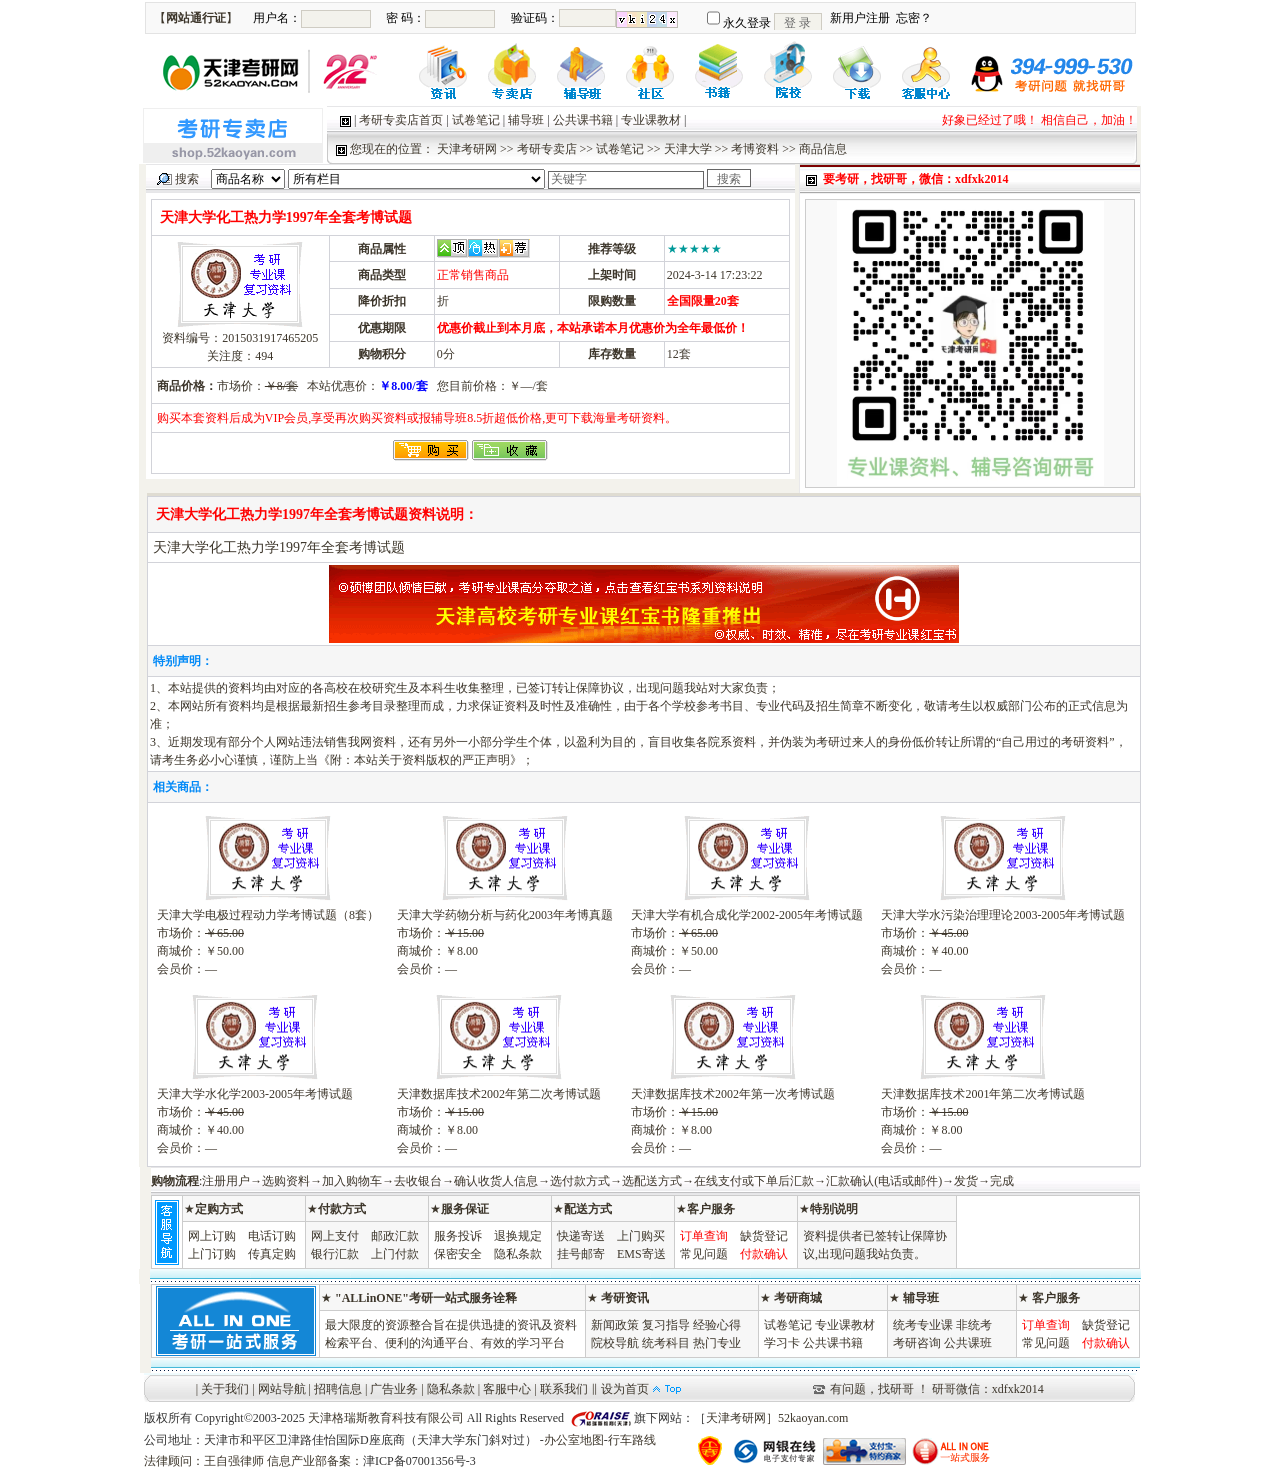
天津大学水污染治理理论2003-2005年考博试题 (1003, 915)
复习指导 (666, 1325)
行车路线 (632, 1440)
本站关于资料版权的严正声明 (432, 760)
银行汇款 (335, 1254)
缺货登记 (764, 1236)
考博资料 (755, 149)
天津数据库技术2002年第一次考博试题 (733, 1094)
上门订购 (212, 1254)
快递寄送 (581, 1236)
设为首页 (625, 1389)
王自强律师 (234, 1461)
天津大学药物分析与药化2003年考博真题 (505, 915)
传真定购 (272, 1254)
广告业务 (394, 1389)
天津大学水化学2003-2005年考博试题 (255, 1094)
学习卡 (782, 1343)
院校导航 (615, 1343)
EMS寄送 (641, 1254)
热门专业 (717, 1343)
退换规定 (518, 1236)
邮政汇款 (395, 1236)
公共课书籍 (583, 120)
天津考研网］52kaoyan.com (777, 1418)
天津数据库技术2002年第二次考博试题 (499, 1094)
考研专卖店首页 (401, 120)
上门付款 (395, 1254)
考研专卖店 (547, 149)
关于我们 (225, 1389)
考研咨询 (917, 1343)
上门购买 (641, 1236)
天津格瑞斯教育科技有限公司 (386, 1418)
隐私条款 (518, 1254)
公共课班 (968, 1343)
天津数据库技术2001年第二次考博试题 (983, 1094)
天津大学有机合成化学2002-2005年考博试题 (747, 915)
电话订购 (272, 1236)
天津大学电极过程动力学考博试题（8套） (268, 915)
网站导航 (282, 1389)
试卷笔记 (476, 120)
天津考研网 (467, 149)
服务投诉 (458, 1236)
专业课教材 (651, 120)
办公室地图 (574, 1440)
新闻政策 (615, 1325)
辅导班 (526, 120)
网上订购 (212, 1236)
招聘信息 (338, 1389)
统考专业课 (923, 1325)
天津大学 (688, 149)
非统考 (974, 1325)
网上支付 (335, 1236)
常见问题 (704, 1254)
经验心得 (717, 1325)
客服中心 (507, 1389)
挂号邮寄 (581, 1254)
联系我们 (564, 1389)
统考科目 (666, 1343)
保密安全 (458, 1254)
